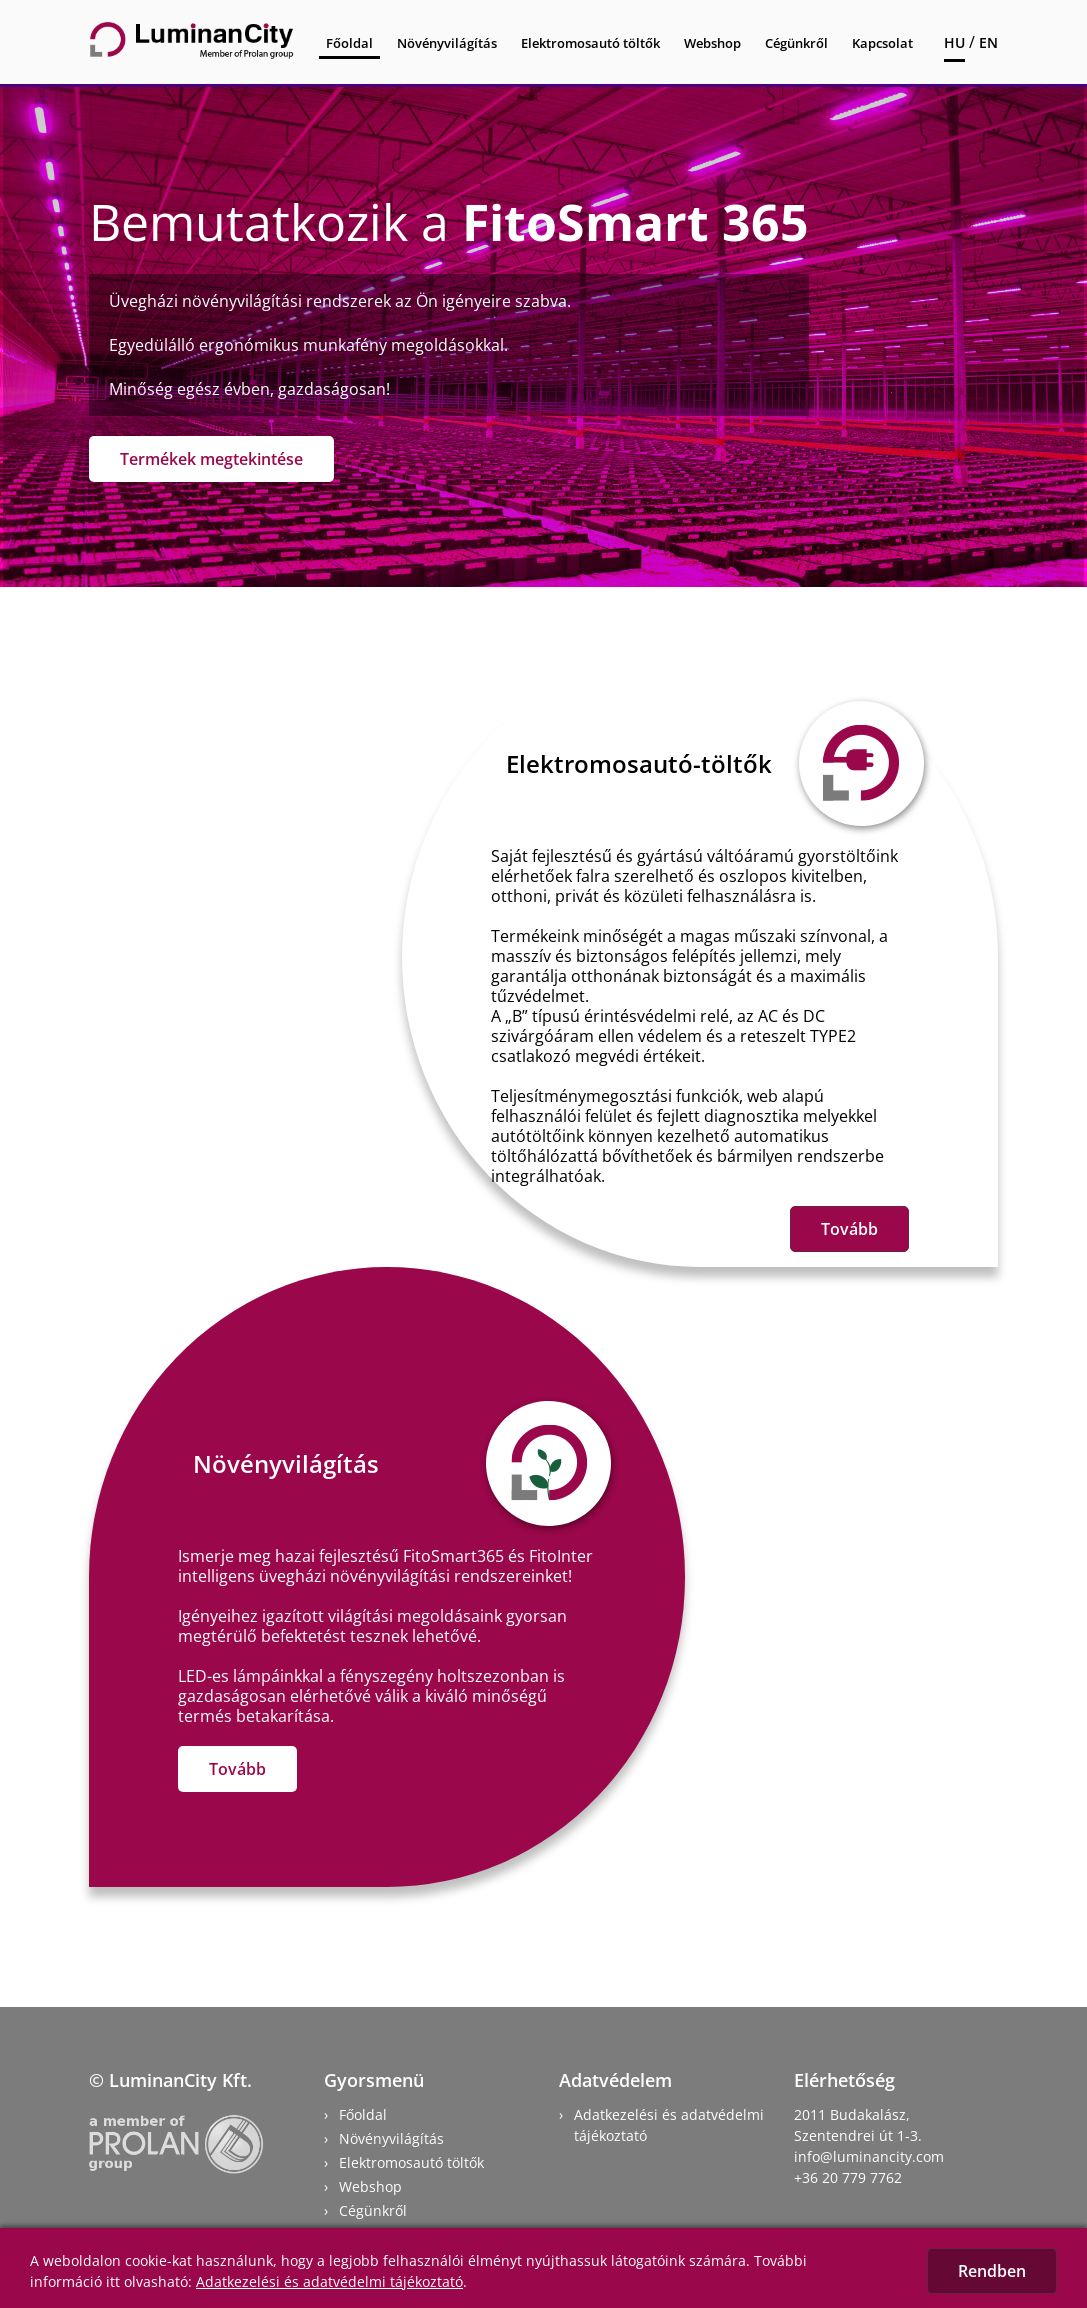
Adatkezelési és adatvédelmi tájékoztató (329, 2281)
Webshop (712, 43)
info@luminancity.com (869, 2156)
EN (988, 42)
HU (954, 42)
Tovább (849, 1229)
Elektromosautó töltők (590, 43)
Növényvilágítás (447, 43)
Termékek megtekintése (211, 459)
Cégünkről (796, 43)
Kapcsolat (882, 43)
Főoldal (349, 43)
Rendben (992, 2271)
